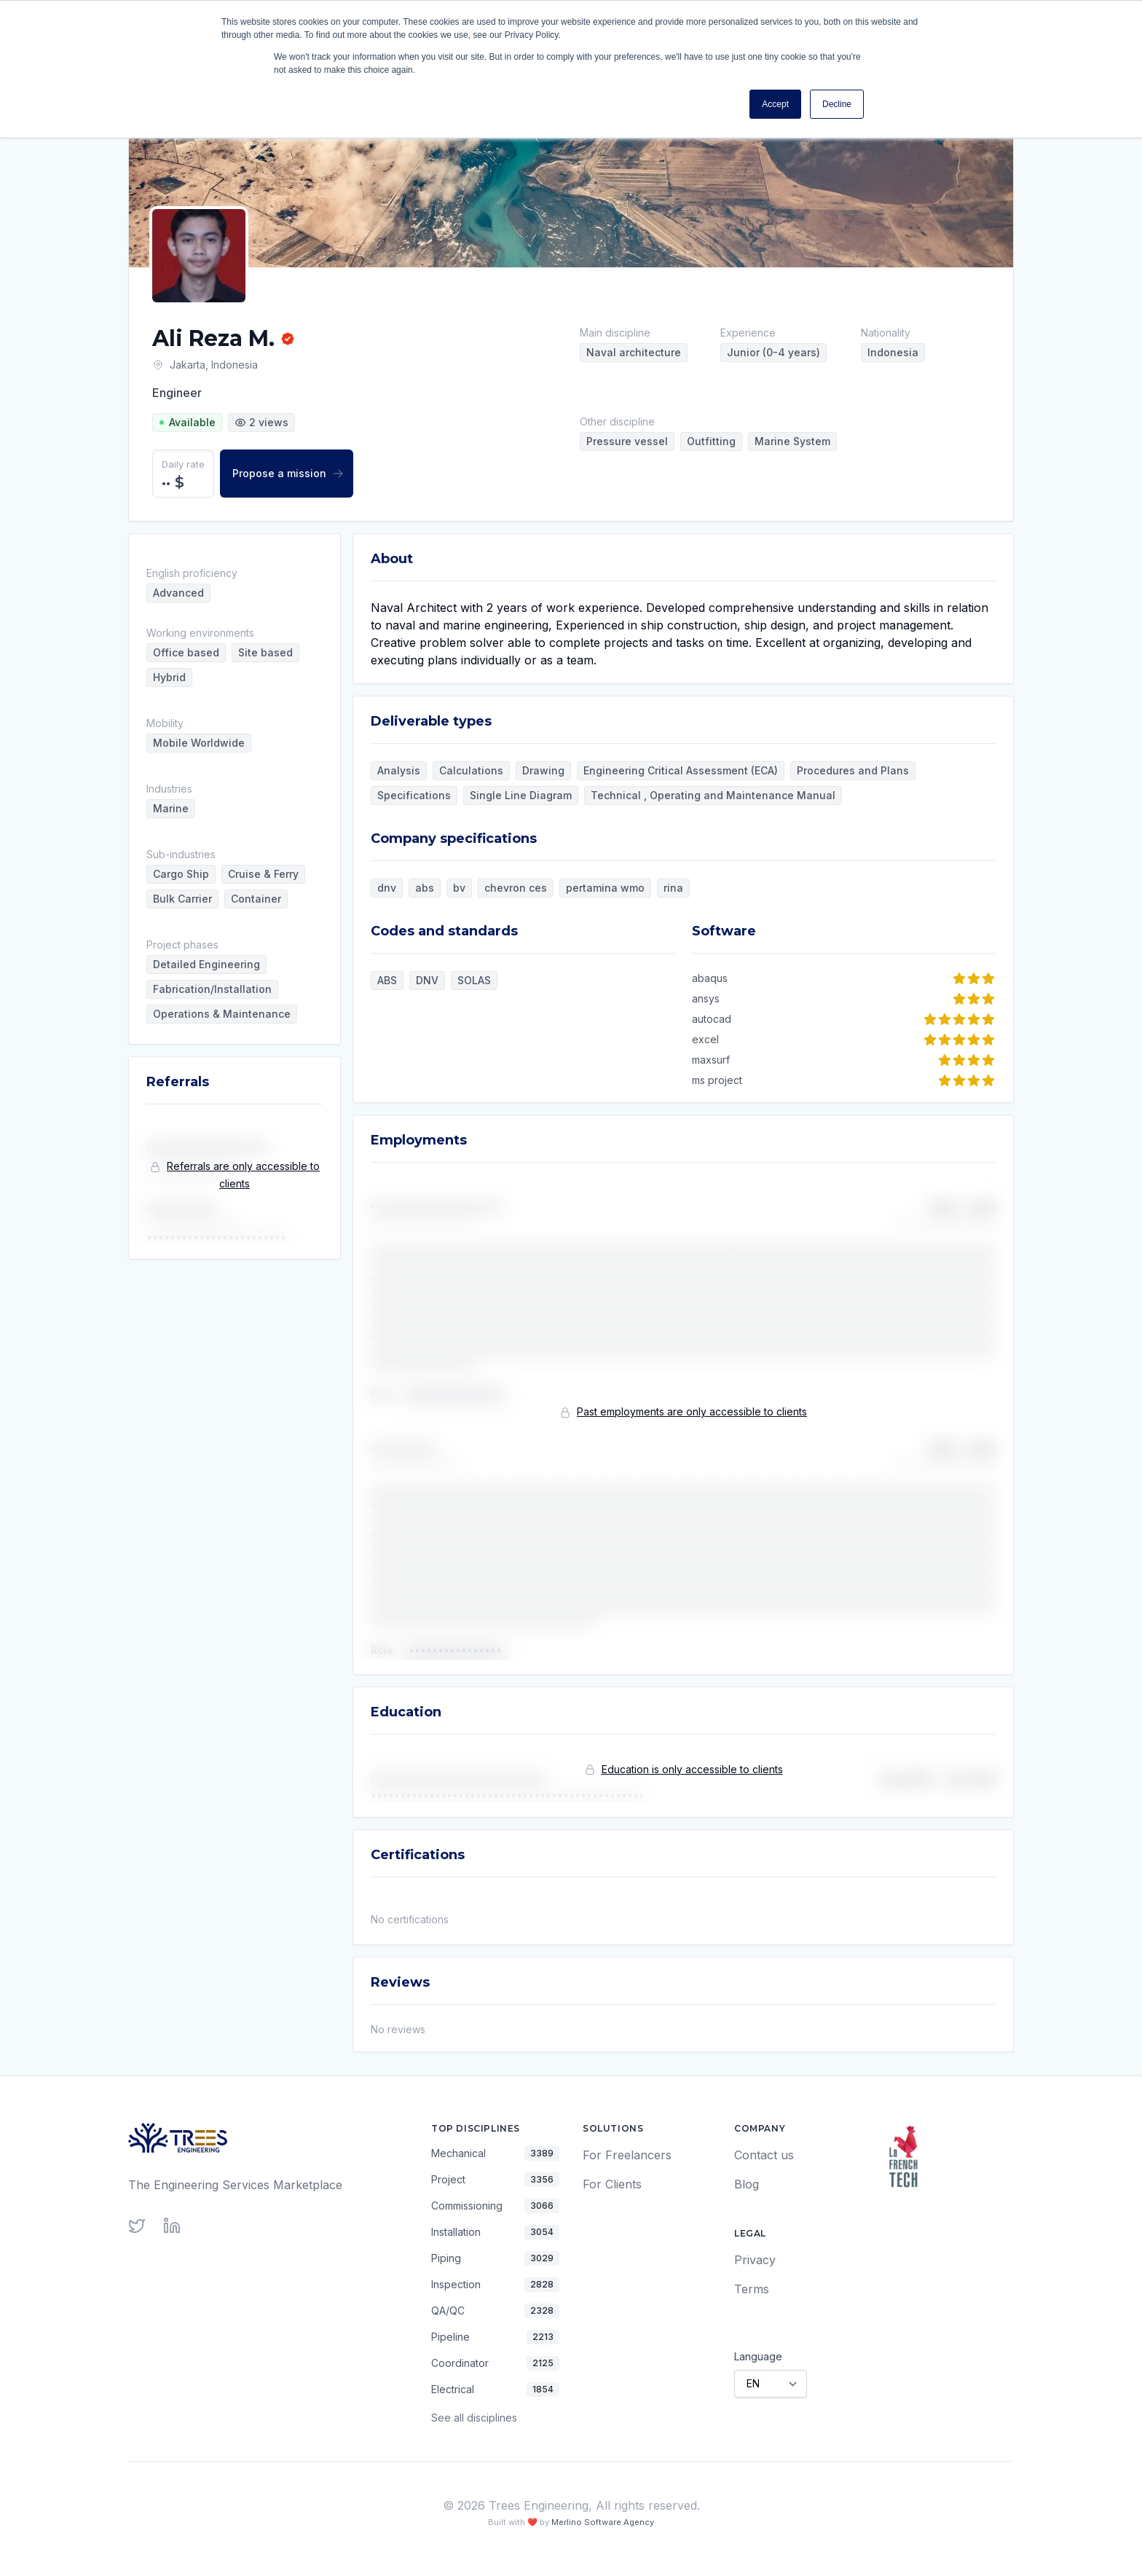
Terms (751, 2289)
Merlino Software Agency (602, 2522)
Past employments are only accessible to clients (692, 1411)
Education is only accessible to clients (692, 1769)
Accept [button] (775, 104)
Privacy (755, 2260)
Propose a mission (288, 473)
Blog (746, 2184)
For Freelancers (627, 2155)
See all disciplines (474, 2417)
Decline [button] (836, 104)
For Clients (612, 2184)
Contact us (764, 2155)
